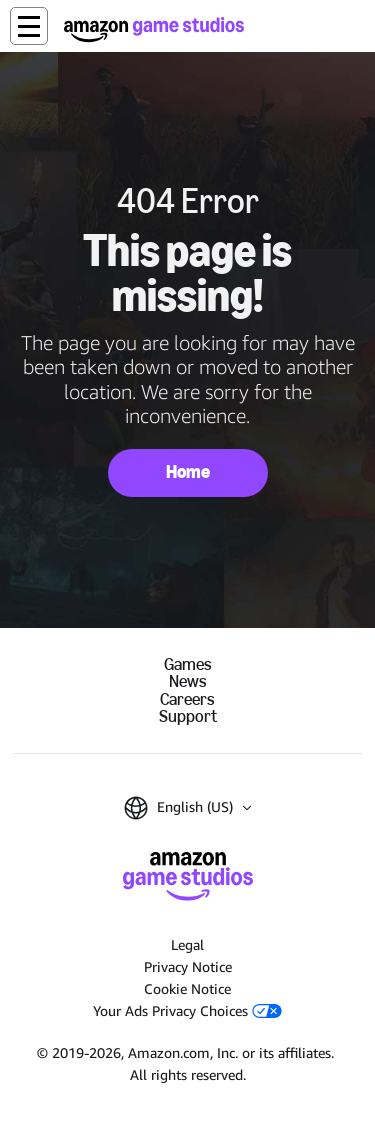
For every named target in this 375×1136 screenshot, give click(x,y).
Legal (187, 944)
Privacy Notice (188, 966)
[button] (29, 26)
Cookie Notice (187, 988)
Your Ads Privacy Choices (187, 1010)
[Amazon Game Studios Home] (154, 29)
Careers (187, 699)
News (188, 681)
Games (188, 664)
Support (188, 716)
